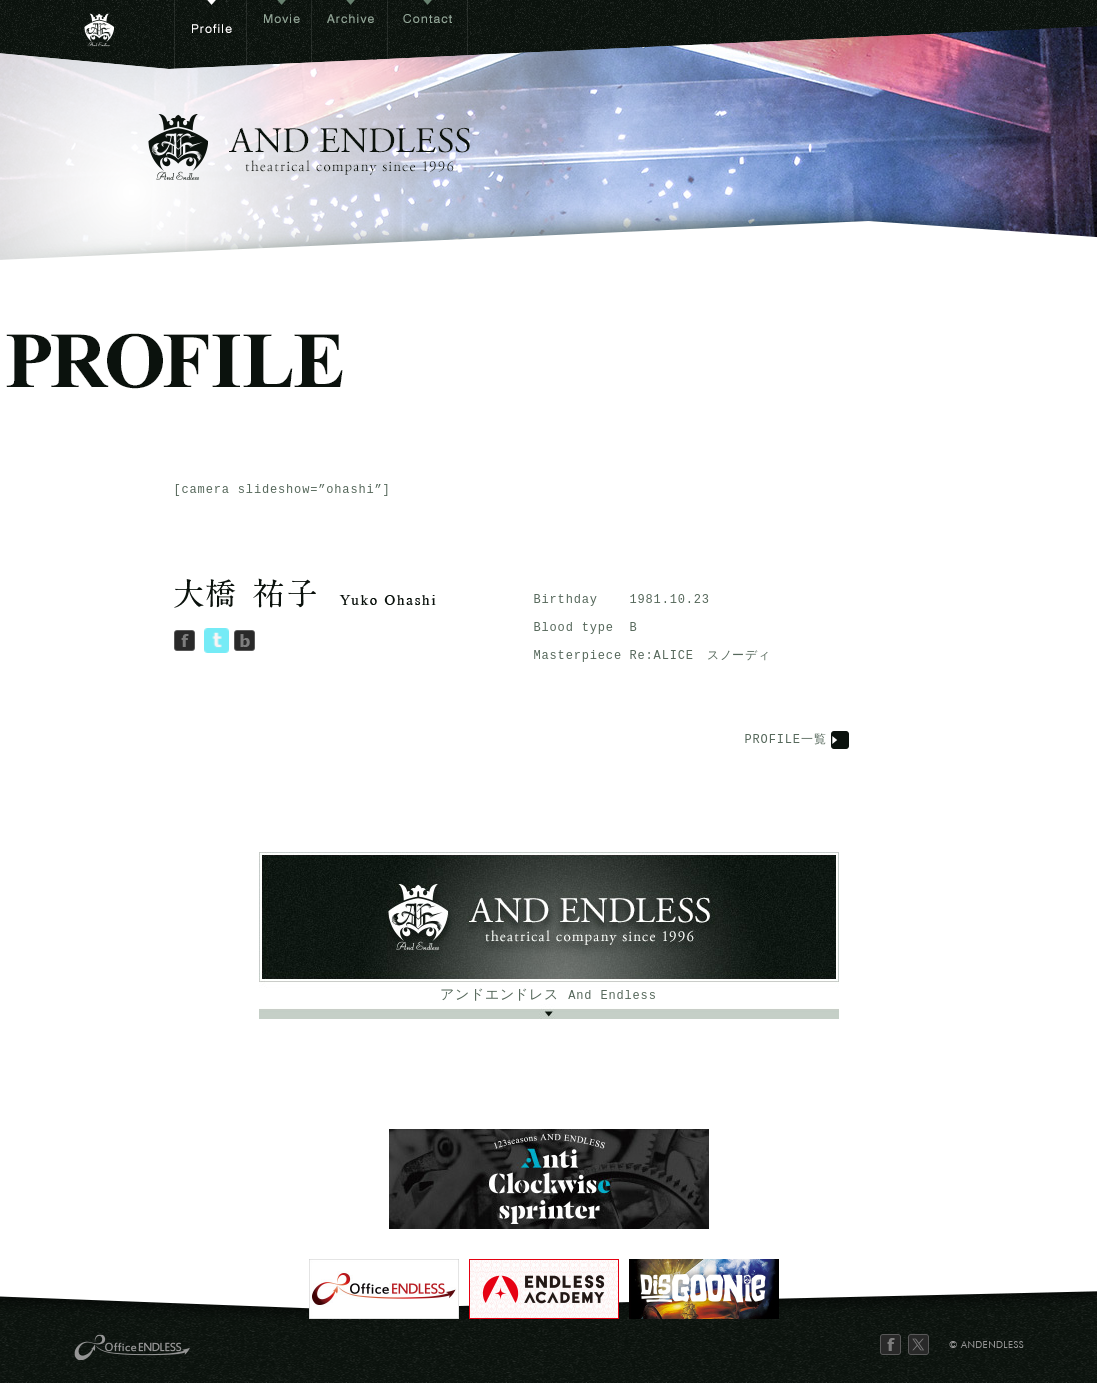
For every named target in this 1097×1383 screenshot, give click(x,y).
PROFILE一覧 (786, 740)
